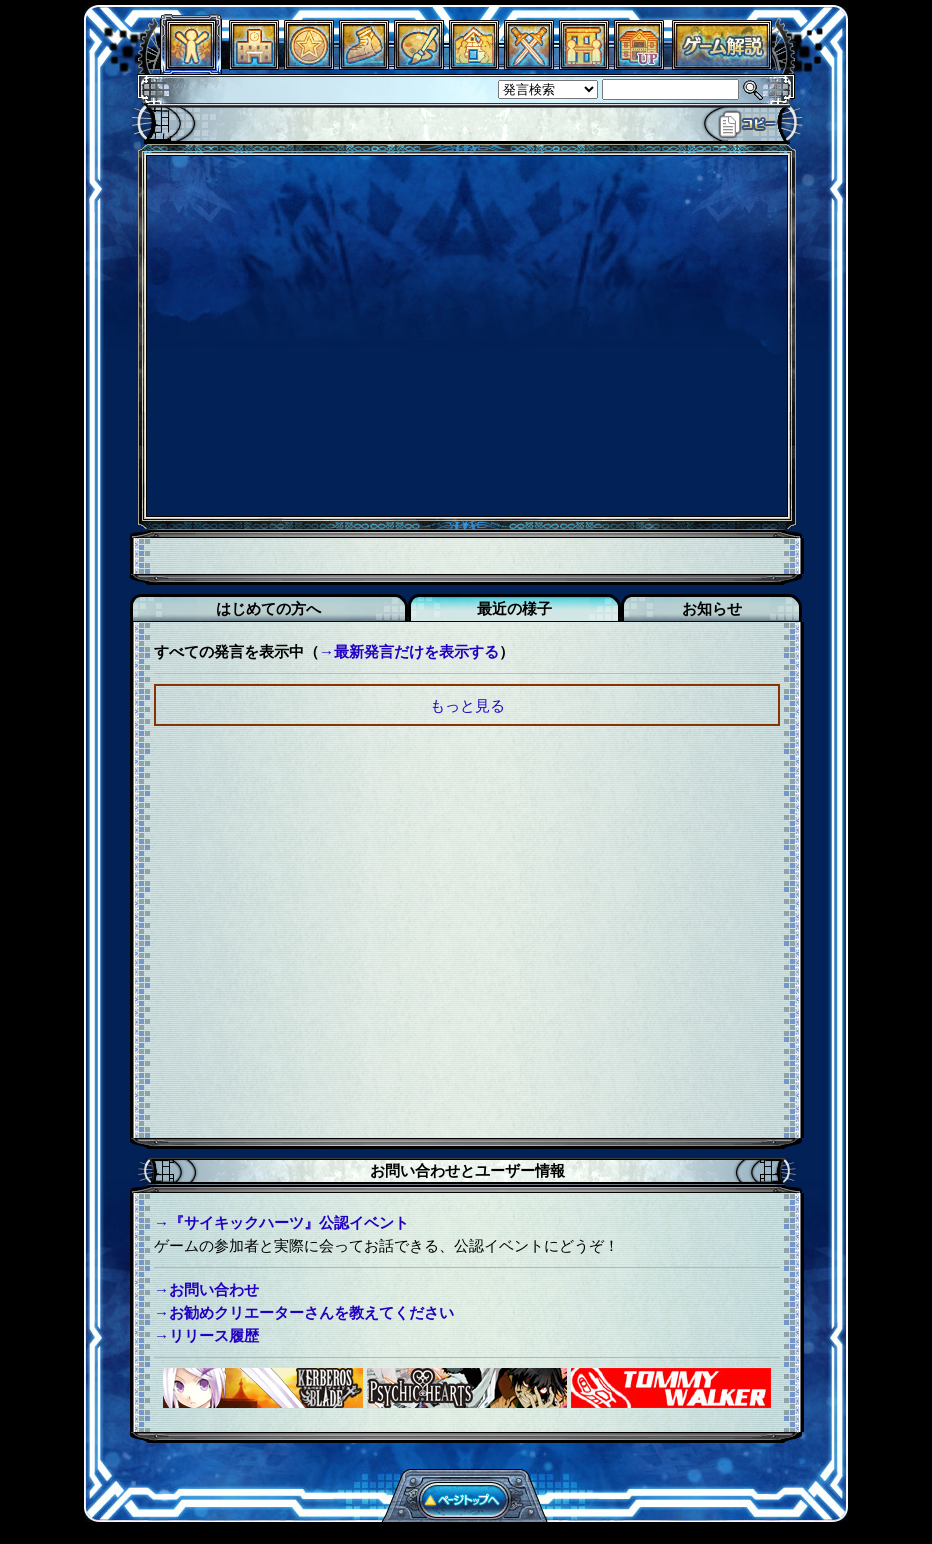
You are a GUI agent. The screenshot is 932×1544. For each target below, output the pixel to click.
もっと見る (467, 705)
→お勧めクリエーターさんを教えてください (304, 1312)
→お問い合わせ (206, 1289)
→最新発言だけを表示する (409, 651)
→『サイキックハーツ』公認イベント (281, 1222)
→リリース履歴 (206, 1335)
